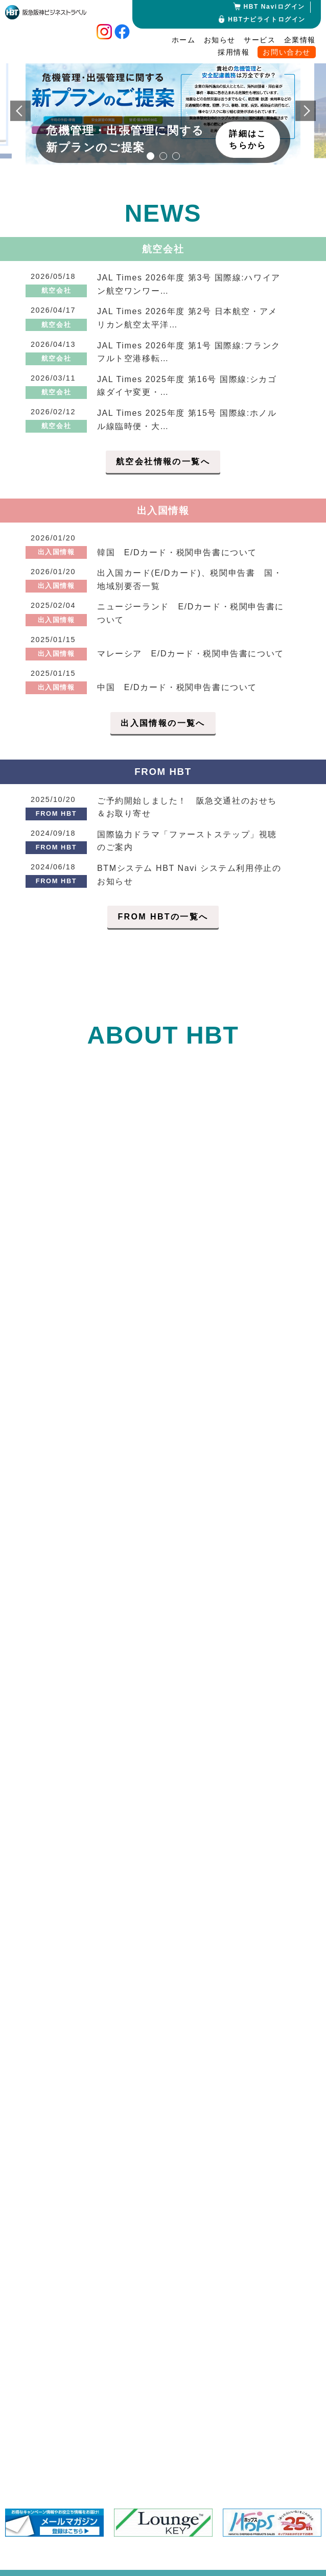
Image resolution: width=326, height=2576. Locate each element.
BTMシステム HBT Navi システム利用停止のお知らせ (189, 875)
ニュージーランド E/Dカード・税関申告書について (190, 613)
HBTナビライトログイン (267, 19)
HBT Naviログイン (274, 6)
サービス (259, 40)
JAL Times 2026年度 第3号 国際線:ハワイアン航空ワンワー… (189, 284)
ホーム (184, 40)
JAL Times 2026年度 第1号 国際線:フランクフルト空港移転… (189, 352)
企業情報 (300, 40)
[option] (163, 104)
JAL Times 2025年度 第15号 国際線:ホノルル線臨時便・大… (187, 420)
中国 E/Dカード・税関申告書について (177, 687)
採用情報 (233, 52)
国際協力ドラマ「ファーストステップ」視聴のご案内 (187, 841)
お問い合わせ (287, 52)
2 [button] (163, 156)
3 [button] (176, 156)
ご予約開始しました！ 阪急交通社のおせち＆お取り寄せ (187, 807)
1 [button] (150, 156)
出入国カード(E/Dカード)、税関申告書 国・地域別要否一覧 (189, 579)
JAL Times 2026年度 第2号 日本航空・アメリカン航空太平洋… (187, 318)
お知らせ (220, 40)
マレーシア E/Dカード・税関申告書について (190, 653)
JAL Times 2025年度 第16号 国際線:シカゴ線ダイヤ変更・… (187, 386)
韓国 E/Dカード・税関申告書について (177, 552)
